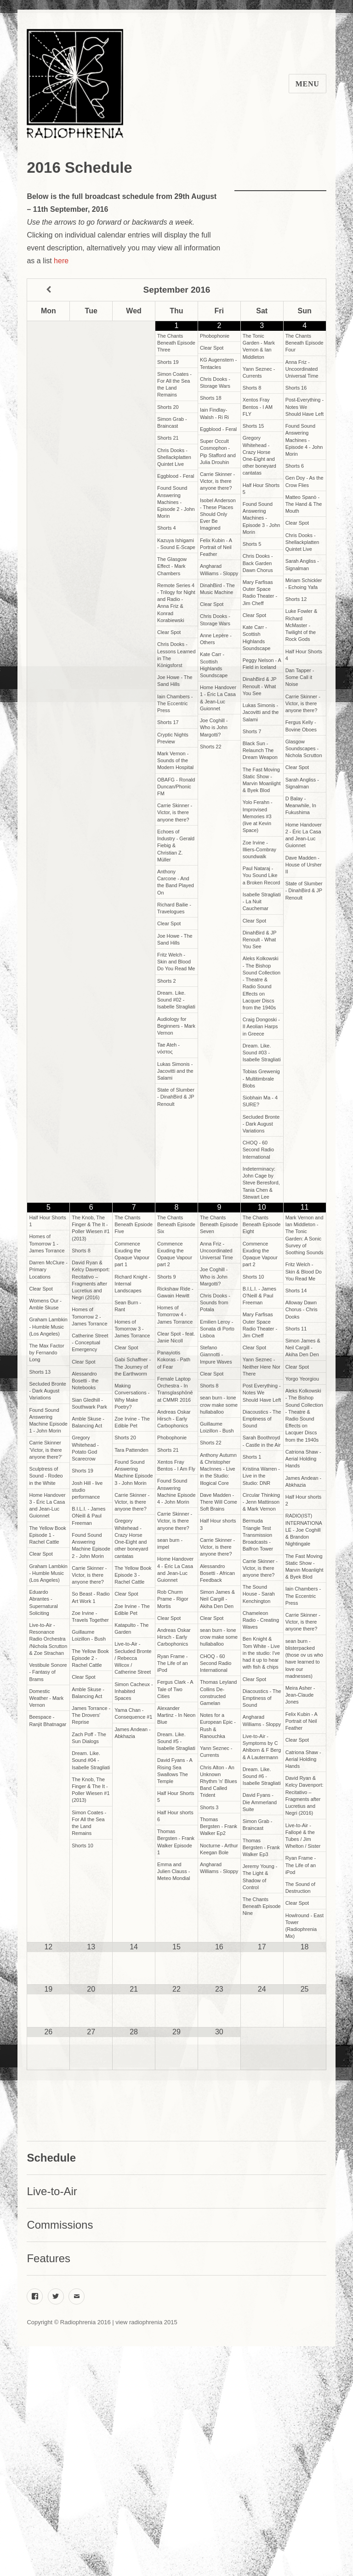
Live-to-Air (52, 2191)
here (61, 261)
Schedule (51, 2157)
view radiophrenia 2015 (146, 2322)
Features (48, 2258)
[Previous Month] (48, 290)
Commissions (60, 2225)
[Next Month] (305, 290)
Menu (307, 84)
